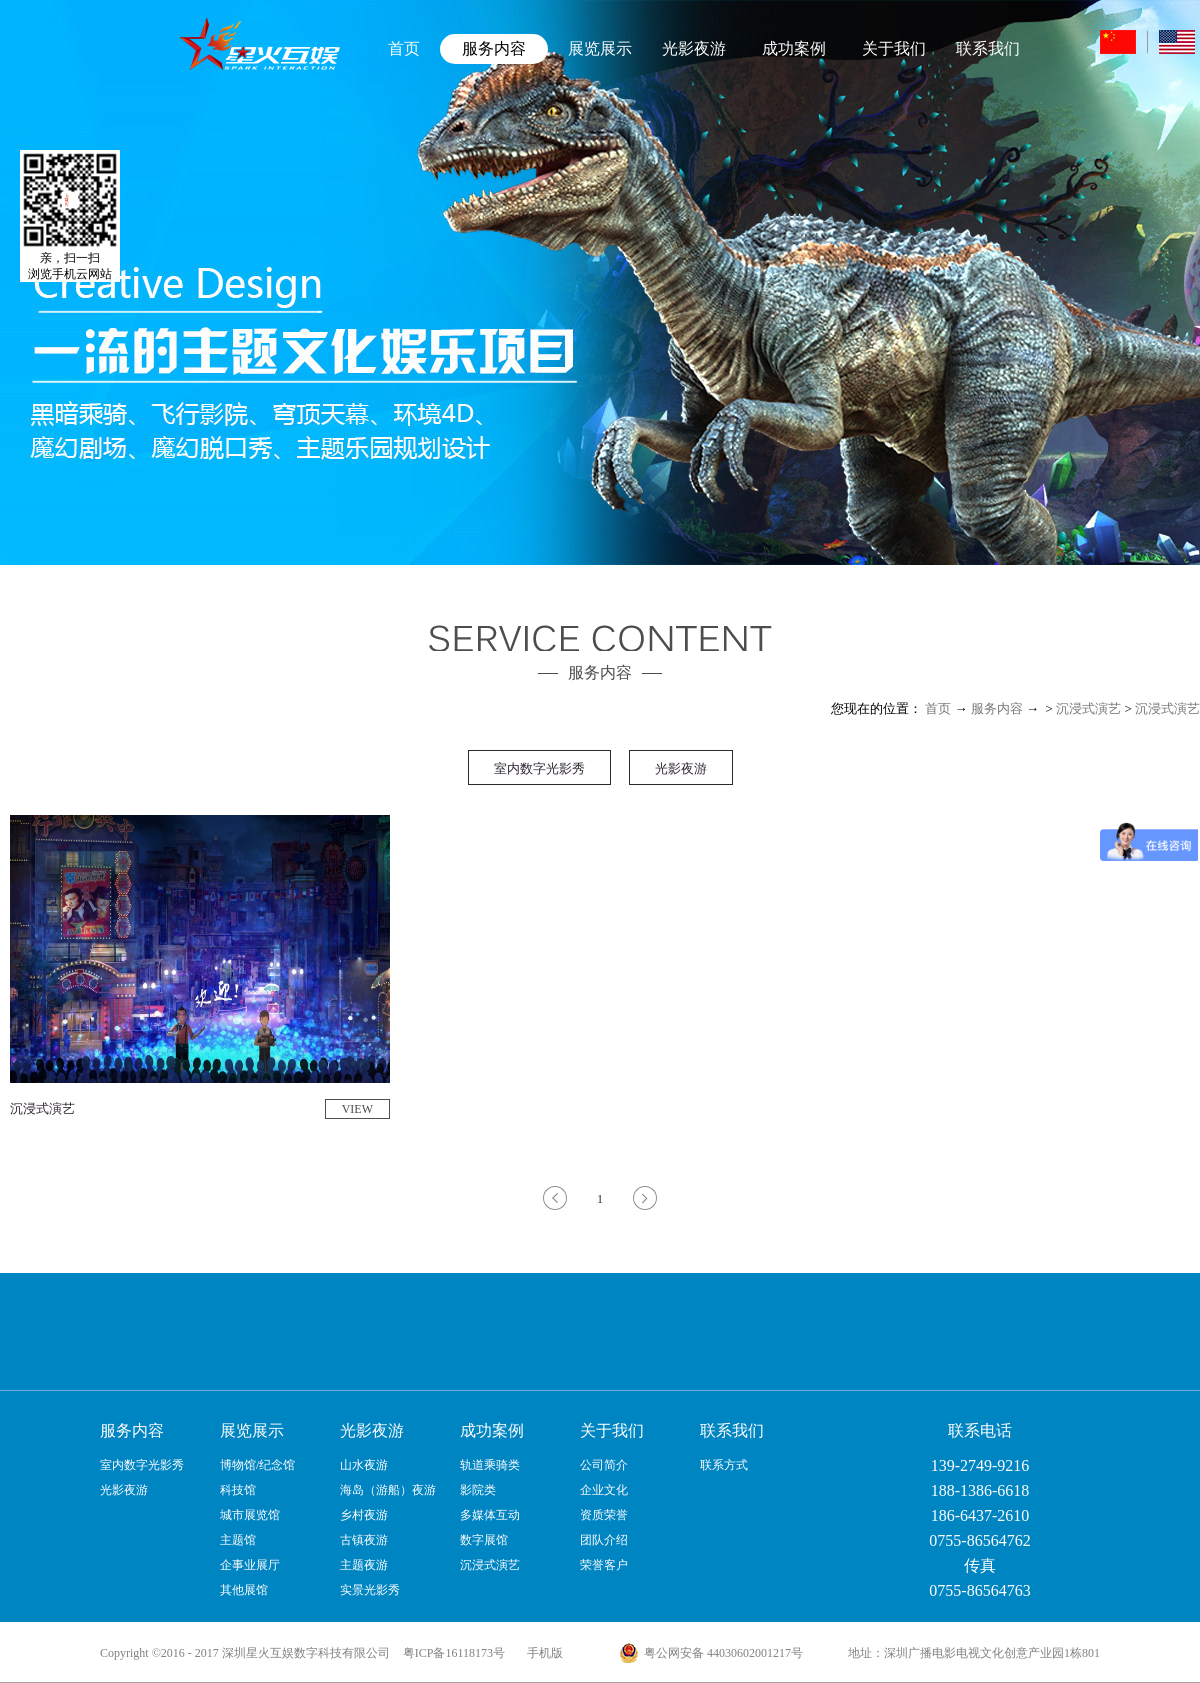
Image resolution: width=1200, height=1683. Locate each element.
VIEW (357, 1109)
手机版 (542, 1653)
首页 (404, 48)
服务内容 (997, 708)
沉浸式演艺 (1088, 708)
